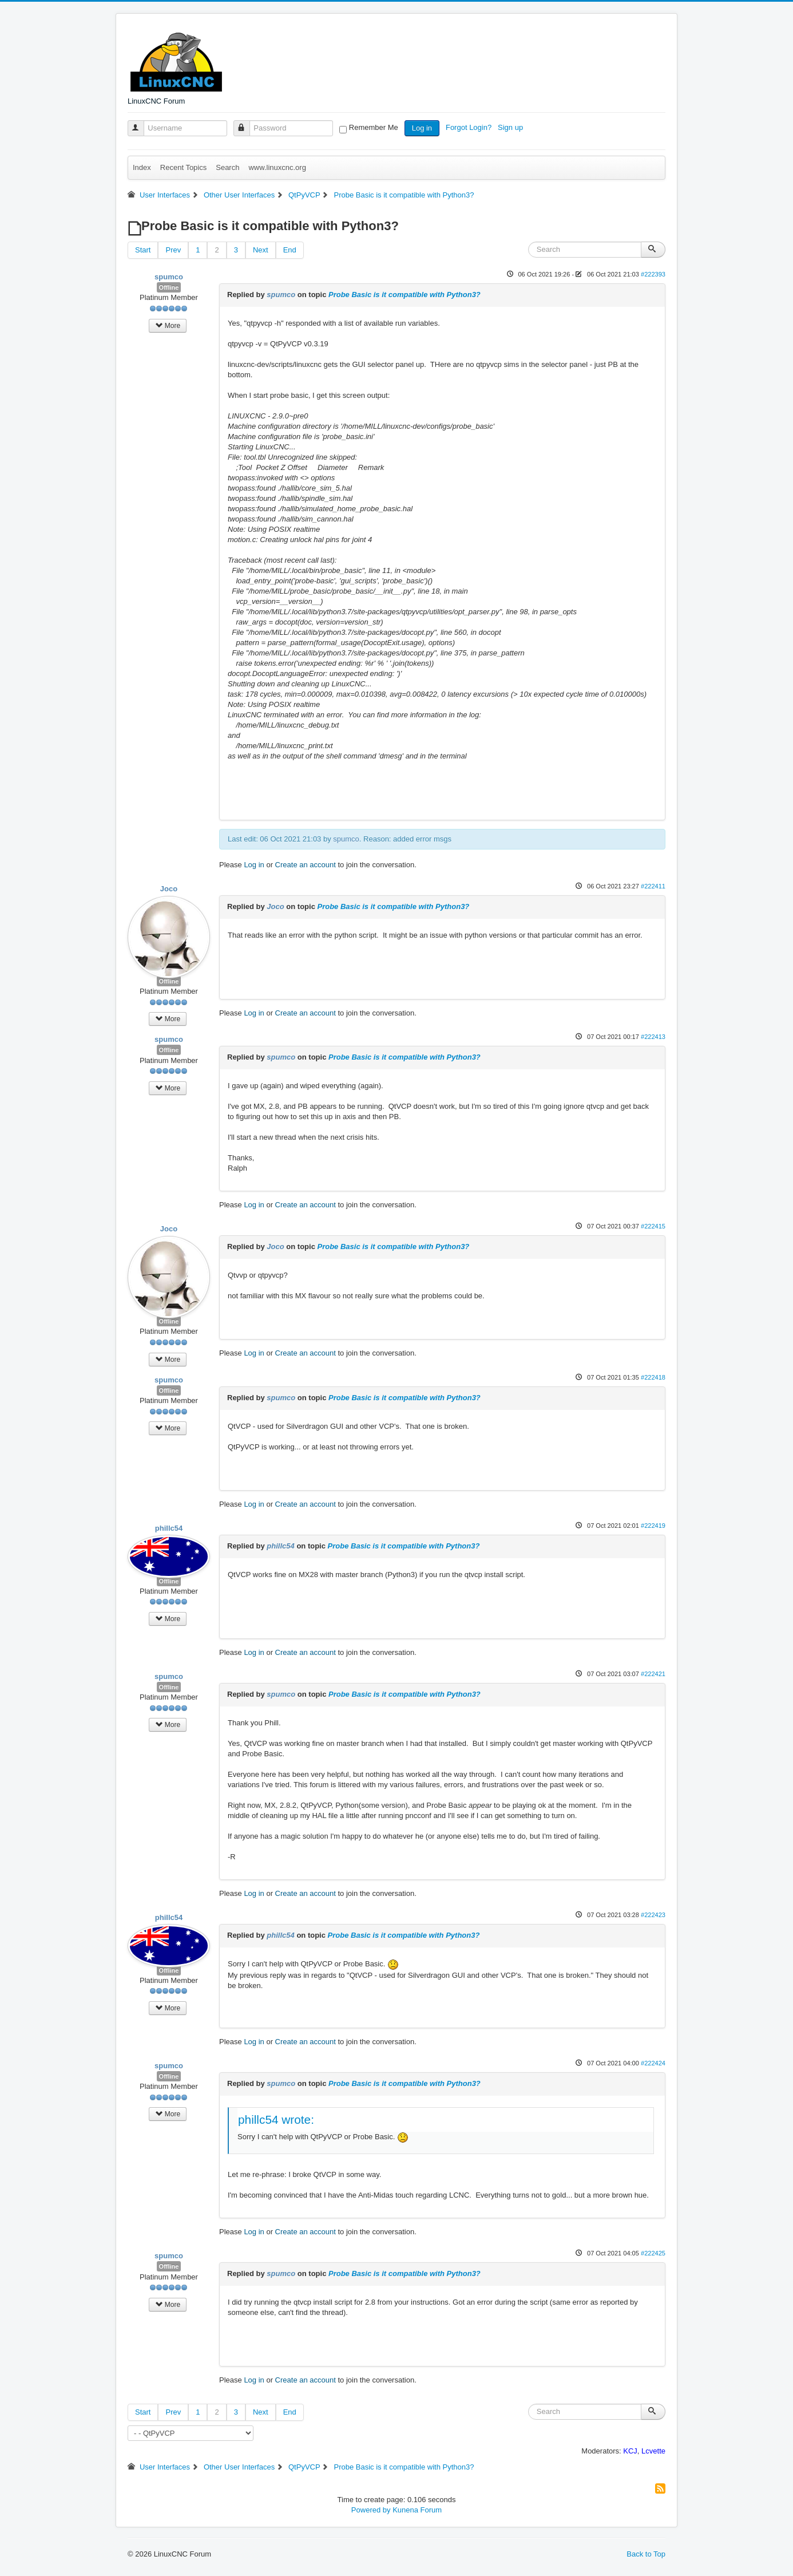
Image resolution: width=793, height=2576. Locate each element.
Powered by (371, 2510)
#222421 (653, 1673)
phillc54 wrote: (276, 2119)
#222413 (653, 1036)
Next (260, 250)
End (289, 250)
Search (227, 167)
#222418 (653, 1377)
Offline (169, 287)
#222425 (653, 2253)
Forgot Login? (470, 127)
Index (142, 167)
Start (142, 250)
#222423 (653, 1914)
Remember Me (373, 127)
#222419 (653, 1525)
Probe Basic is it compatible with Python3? (404, 294)
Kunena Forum (417, 2510)
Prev (173, 250)
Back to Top (646, 2554)
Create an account (305, 864)
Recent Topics (183, 167)
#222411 (653, 886)
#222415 (653, 1226)
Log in (422, 128)
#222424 (653, 2063)
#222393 (653, 274)
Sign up (511, 127)
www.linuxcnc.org (277, 167)
